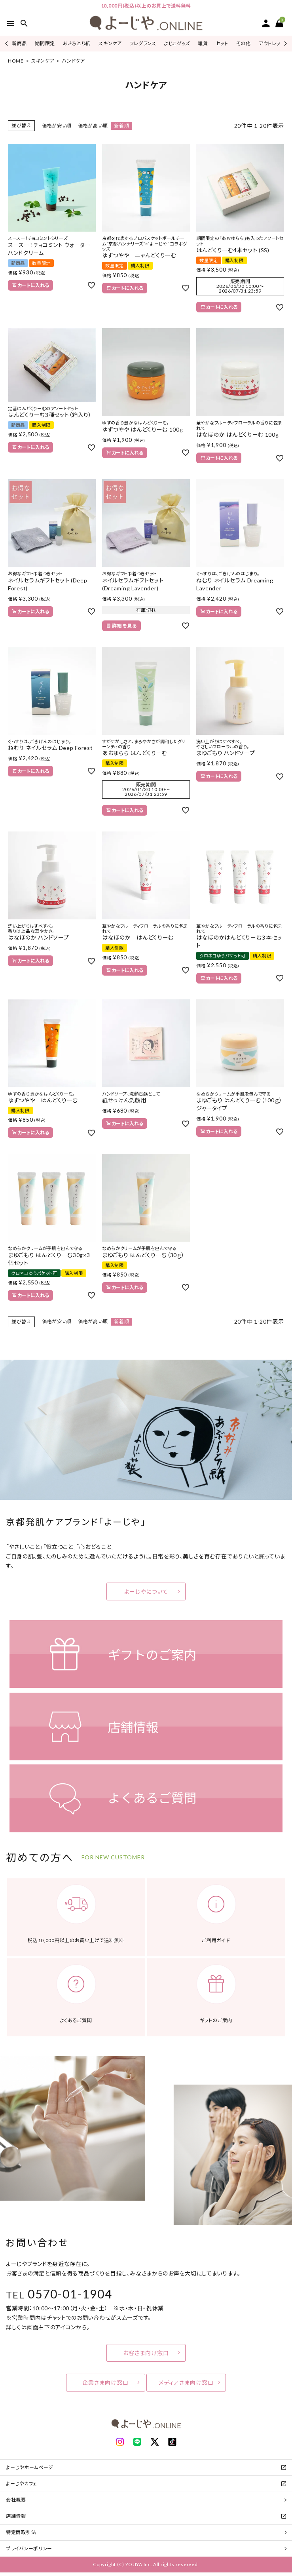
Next (284, 43)
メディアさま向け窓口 (186, 2382)
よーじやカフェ (21, 2484)
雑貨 (203, 43)
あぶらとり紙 (77, 43)
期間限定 (45, 43)
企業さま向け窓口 (105, 2382)
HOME (16, 61)
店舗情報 (16, 2516)
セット (222, 43)
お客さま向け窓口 (146, 2353)
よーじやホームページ (29, 2467)
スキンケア (110, 43)
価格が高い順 (93, 126)
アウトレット (271, 43)
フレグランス (143, 43)
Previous (7, 43)
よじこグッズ (177, 43)
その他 (243, 43)
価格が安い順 (57, 126)
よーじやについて (146, 1591)
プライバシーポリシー (29, 2548)
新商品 (19, 43)
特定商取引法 (21, 2532)
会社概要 (16, 2500)
